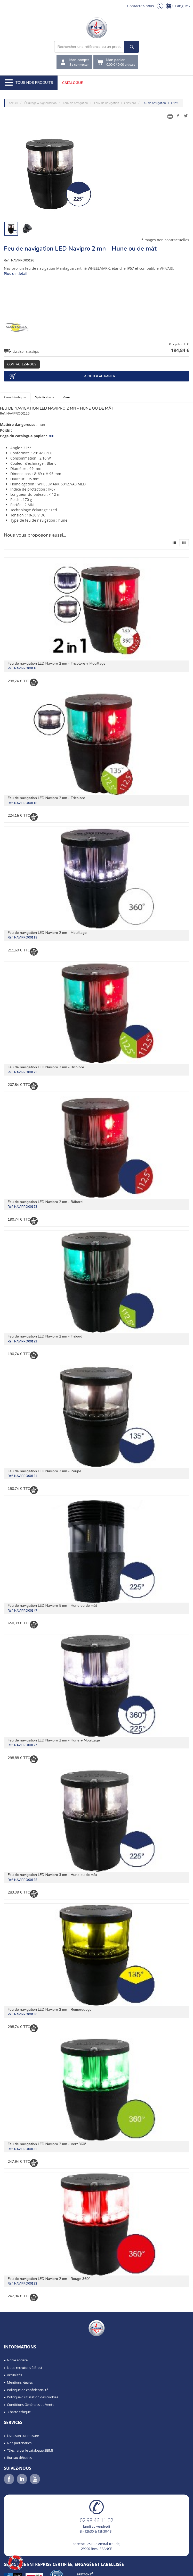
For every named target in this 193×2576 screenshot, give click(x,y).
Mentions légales (20, 2382)
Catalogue (72, 82)
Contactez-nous (140, 5)
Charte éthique (19, 2411)
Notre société (17, 2360)
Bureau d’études (19, 2457)
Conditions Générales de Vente (30, 2404)
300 (51, 435)
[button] (15, 2562)
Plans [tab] (66, 397)
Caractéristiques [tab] (15, 397)
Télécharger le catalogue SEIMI (30, 2450)
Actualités (14, 2374)
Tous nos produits (29, 82)
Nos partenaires (19, 2442)
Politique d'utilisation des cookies (32, 2397)
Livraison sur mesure (23, 2435)
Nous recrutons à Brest (24, 2367)
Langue (182, 5)
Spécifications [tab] (44, 397)
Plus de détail (15, 273)
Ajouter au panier (62, 376)
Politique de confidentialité (27, 2389)
